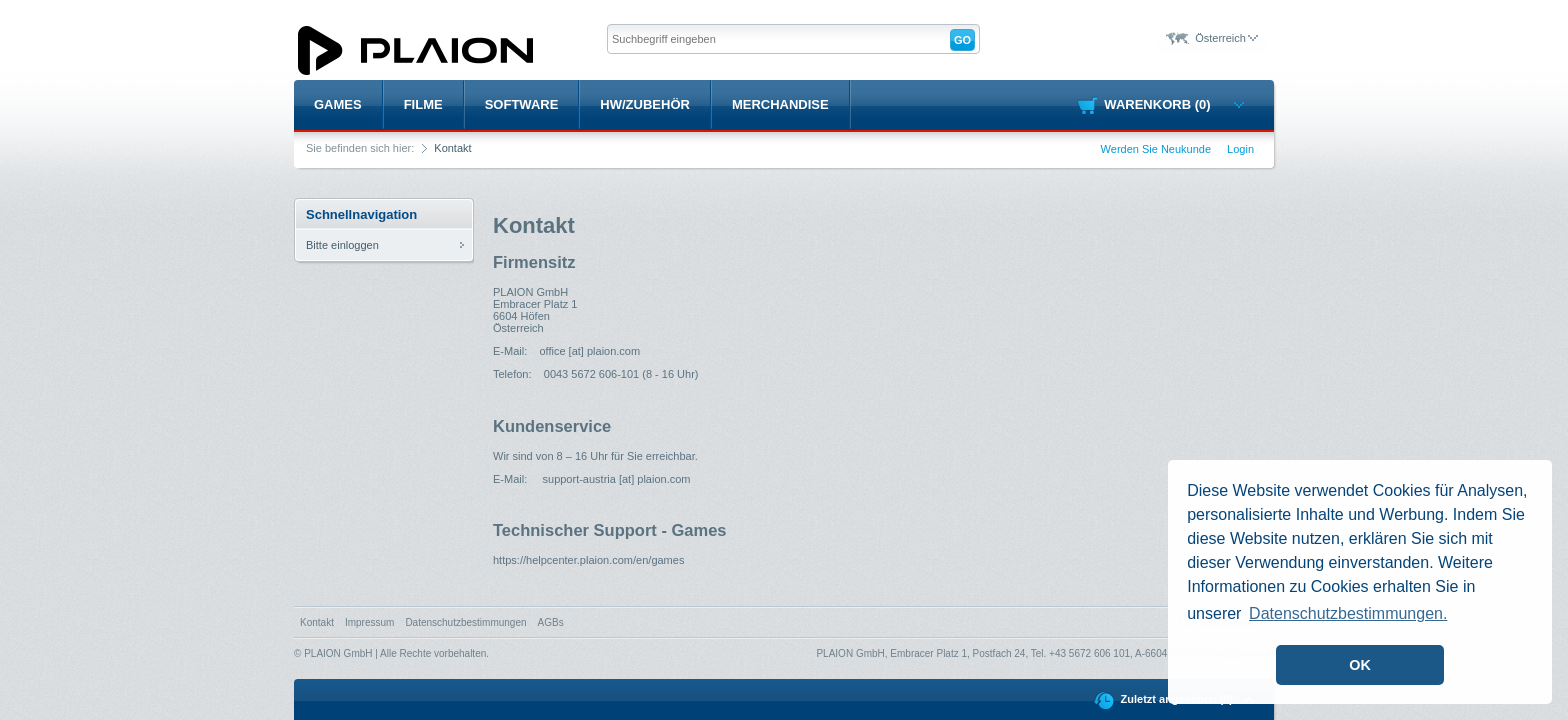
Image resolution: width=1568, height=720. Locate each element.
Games (338, 104)
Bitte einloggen (342, 245)
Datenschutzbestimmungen (465, 622)
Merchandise (780, 104)
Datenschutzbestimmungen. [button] (1348, 613)
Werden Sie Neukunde (1156, 149)
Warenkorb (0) (1173, 104)
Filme (423, 104)
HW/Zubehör (645, 104)
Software (522, 104)
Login (1240, 149)
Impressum (369, 622)
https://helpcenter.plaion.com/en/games (588, 560)
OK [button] (1360, 665)
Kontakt (317, 622)
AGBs (551, 622)
